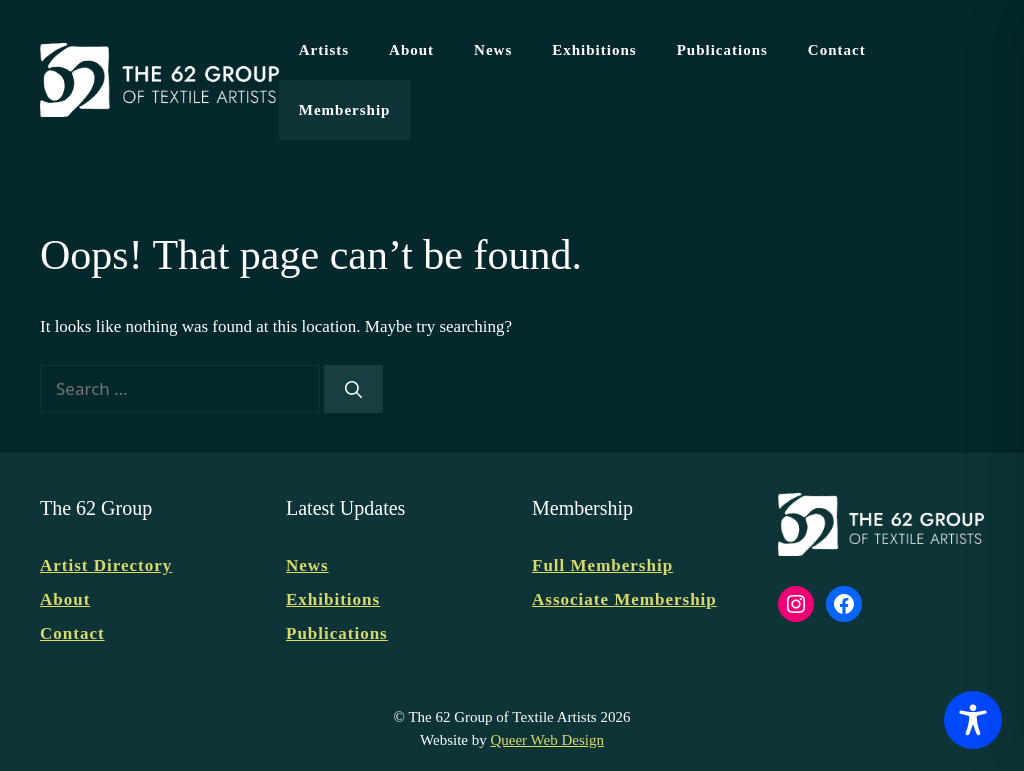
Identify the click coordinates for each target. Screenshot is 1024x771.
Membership (345, 110)
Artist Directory (106, 565)
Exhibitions (594, 50)
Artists (324, 50)
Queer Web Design (546, 740)
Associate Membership (624, 599)
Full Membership (602, 565)
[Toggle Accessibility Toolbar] (973, 720)
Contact (837, 50)
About (411, 50)
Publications (722, 50)
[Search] (353, 389)
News (493, 50)
